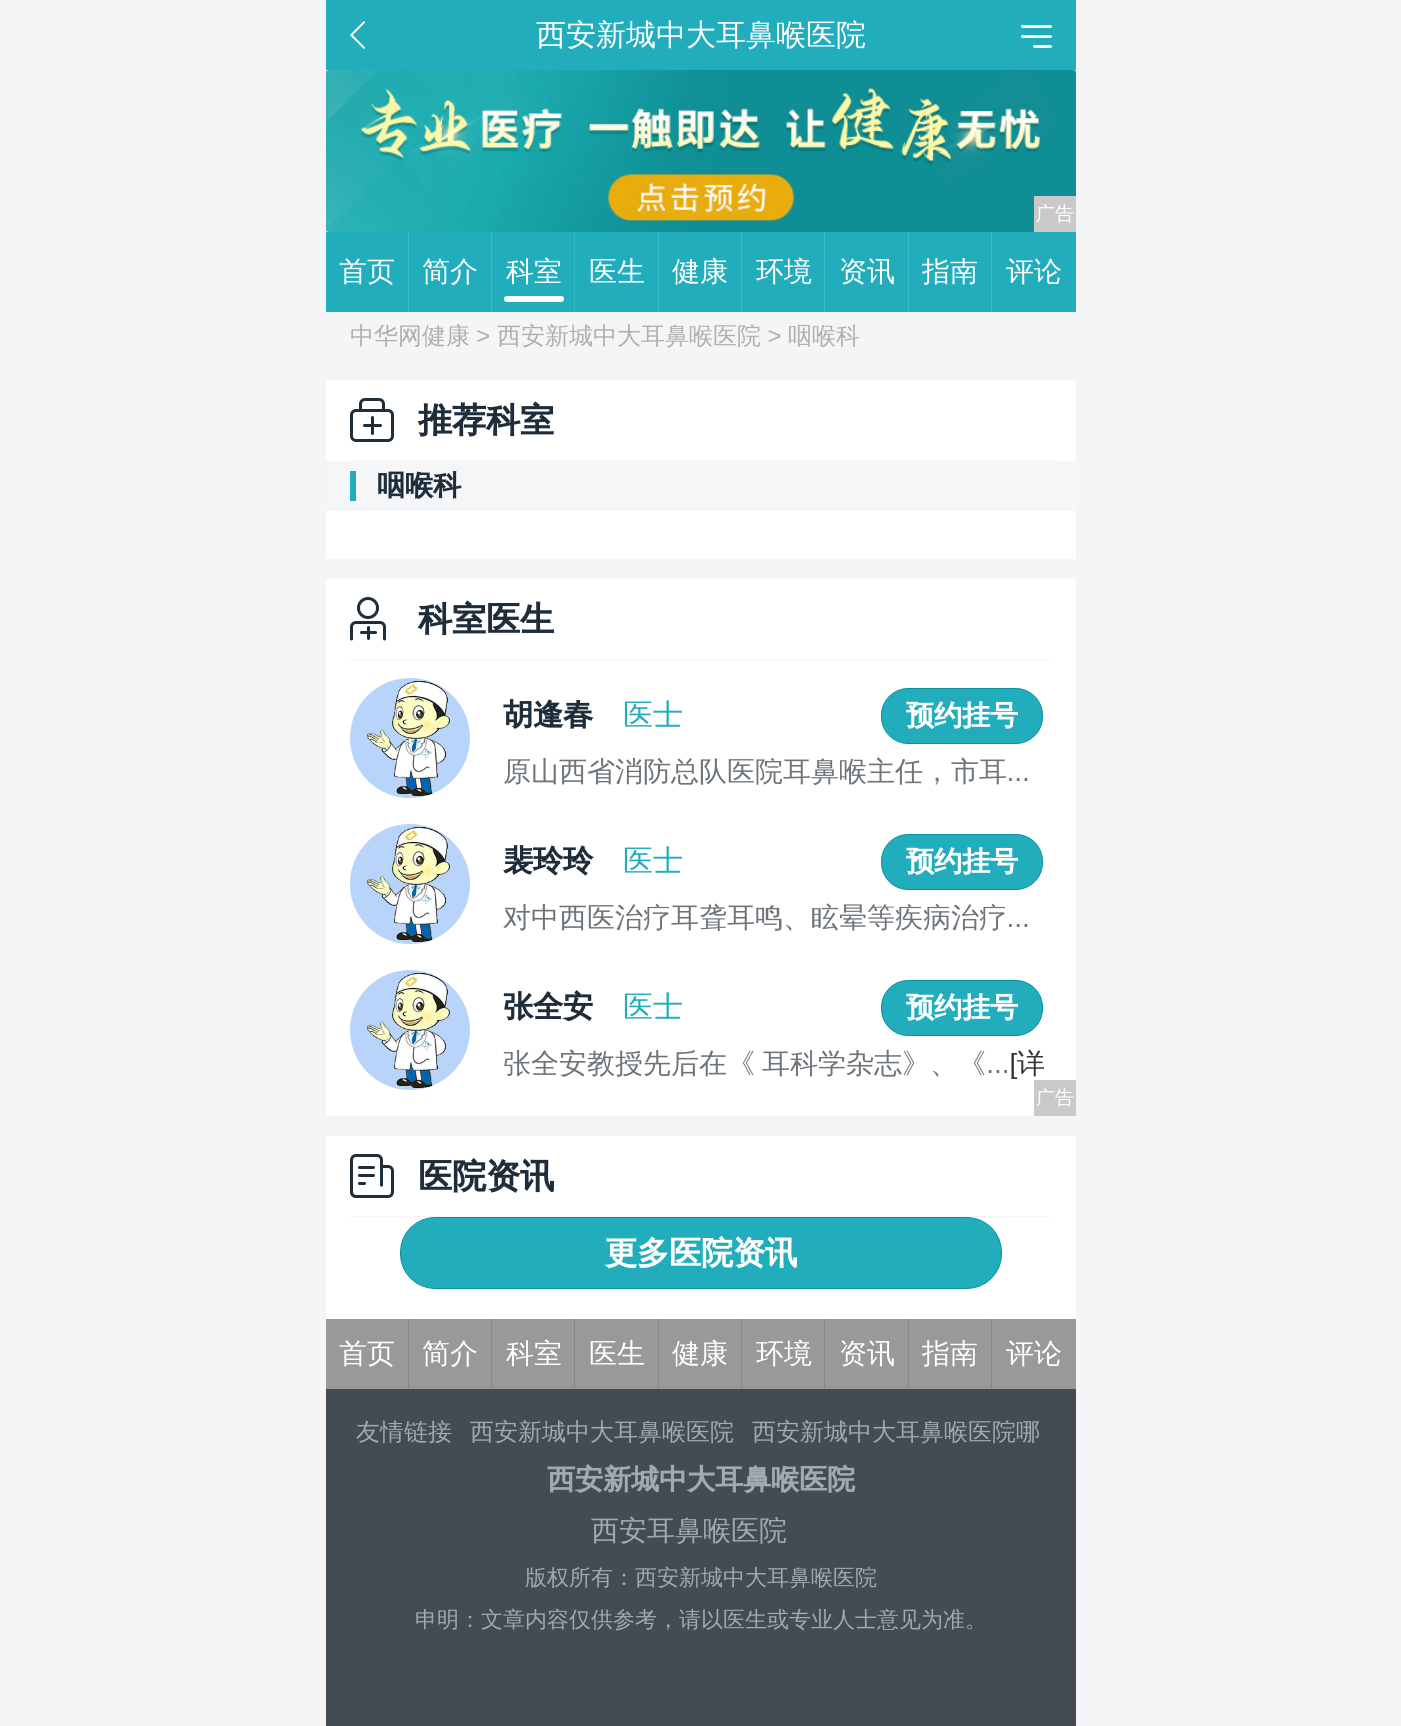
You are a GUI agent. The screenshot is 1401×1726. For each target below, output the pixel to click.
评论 (1034, 271)
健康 (707, 272)
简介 (457, 272)
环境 (791, 272)
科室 (541, 272)
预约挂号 (962, 715)
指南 (957, 272)
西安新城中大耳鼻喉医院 (629, 335)
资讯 (874, 272)
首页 (374, 272)
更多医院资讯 (701, 1253)
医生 (624, 272)
